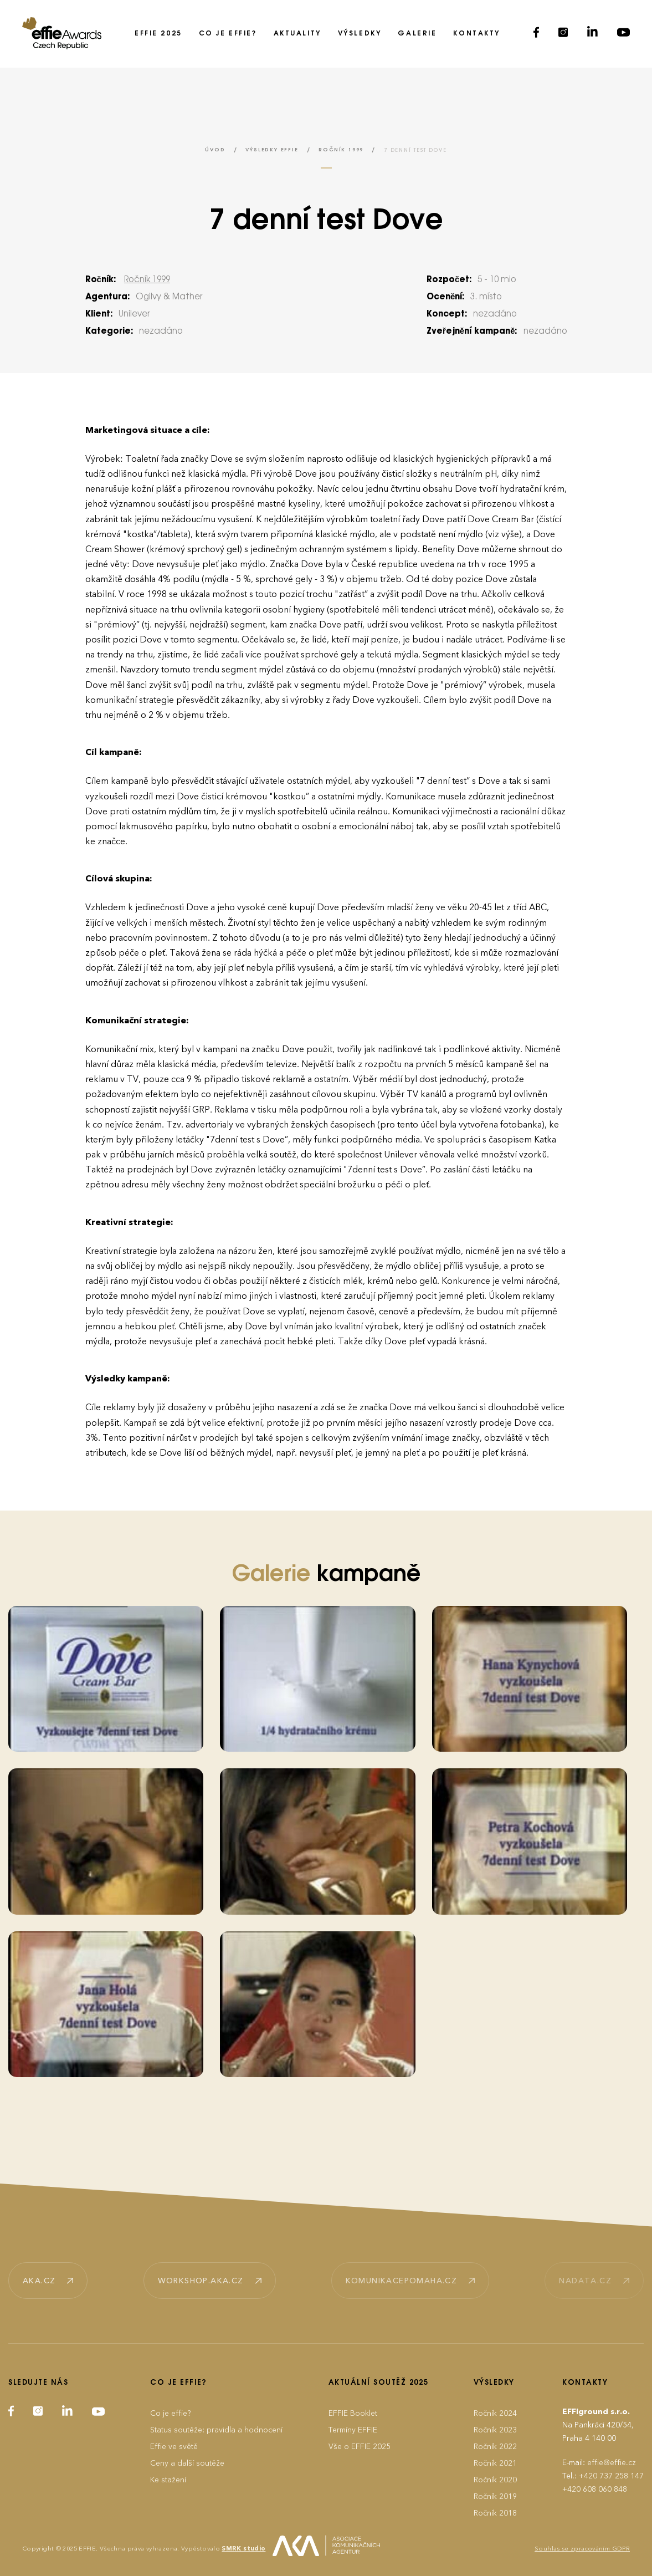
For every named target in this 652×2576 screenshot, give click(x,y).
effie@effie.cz (611, 2462)
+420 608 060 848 (594, 2489)
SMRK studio (243, 2548)
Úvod (215, 149)
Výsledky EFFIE (271, 149)
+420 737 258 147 (611, 2476)
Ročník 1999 (341, 149)
